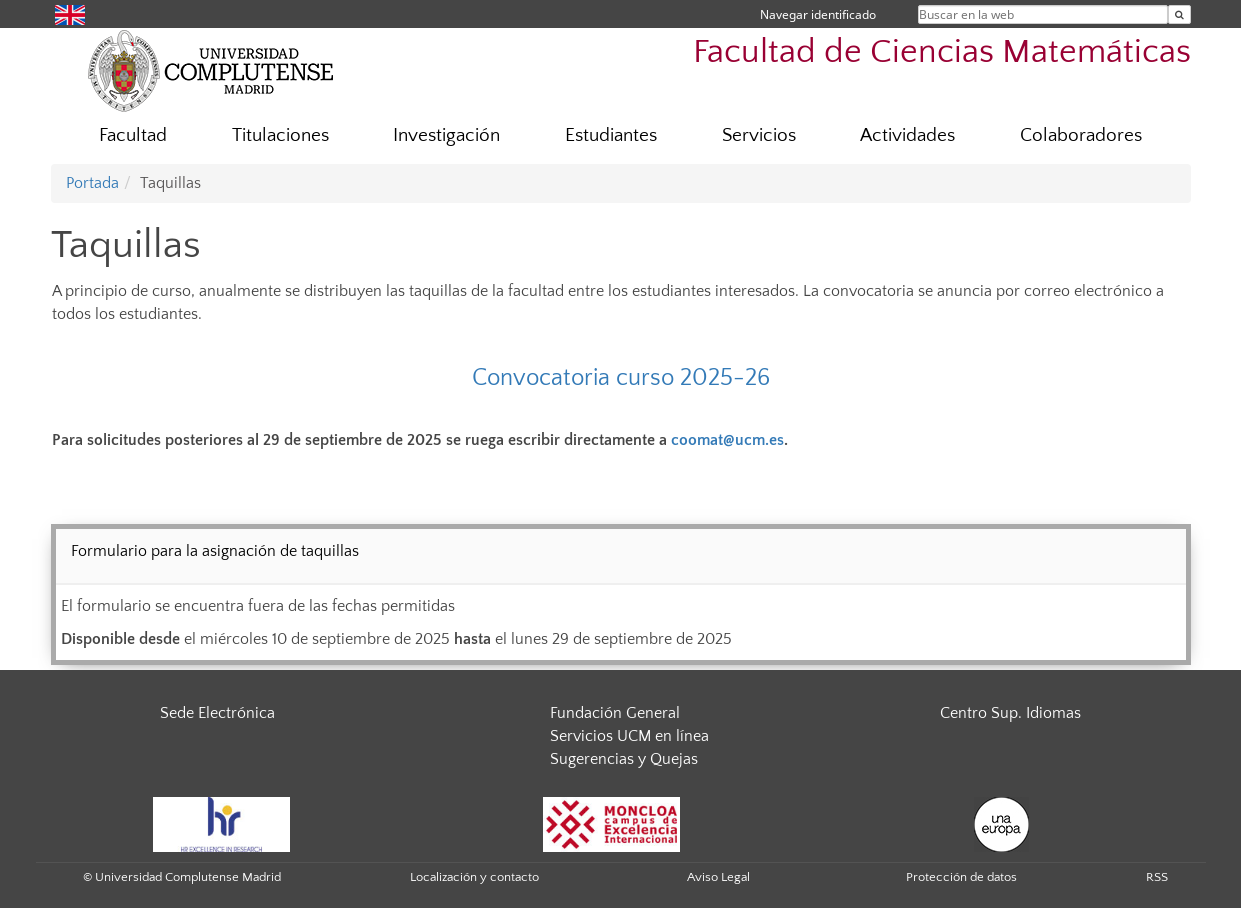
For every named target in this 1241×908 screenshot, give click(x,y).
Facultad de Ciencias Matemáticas (942, 52)
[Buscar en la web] (1179, 14)
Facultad (133, 135)
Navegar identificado (818, 14)
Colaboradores (1081, 135)
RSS (1157, 877)
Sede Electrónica (217, 713)
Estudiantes (611, 135)
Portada (92, 183)
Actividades (907, 135)
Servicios (759, 135)
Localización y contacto (474, 877)
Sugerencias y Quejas (624, 759)
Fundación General (615, 713)
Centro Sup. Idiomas (1010, 713)
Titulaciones (280, 135)
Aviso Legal (718, 877)
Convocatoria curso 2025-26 (621, 378)
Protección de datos (961, 877)
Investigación (446, 135)
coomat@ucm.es (727, 440)
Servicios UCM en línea (629, 736)
